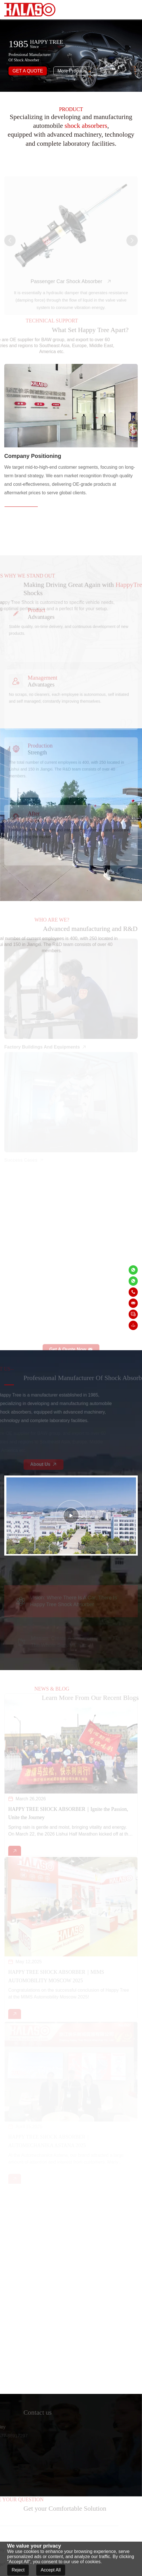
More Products (72, 70)
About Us (52, 1464)
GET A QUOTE (27, 70)
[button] (10, 249)
